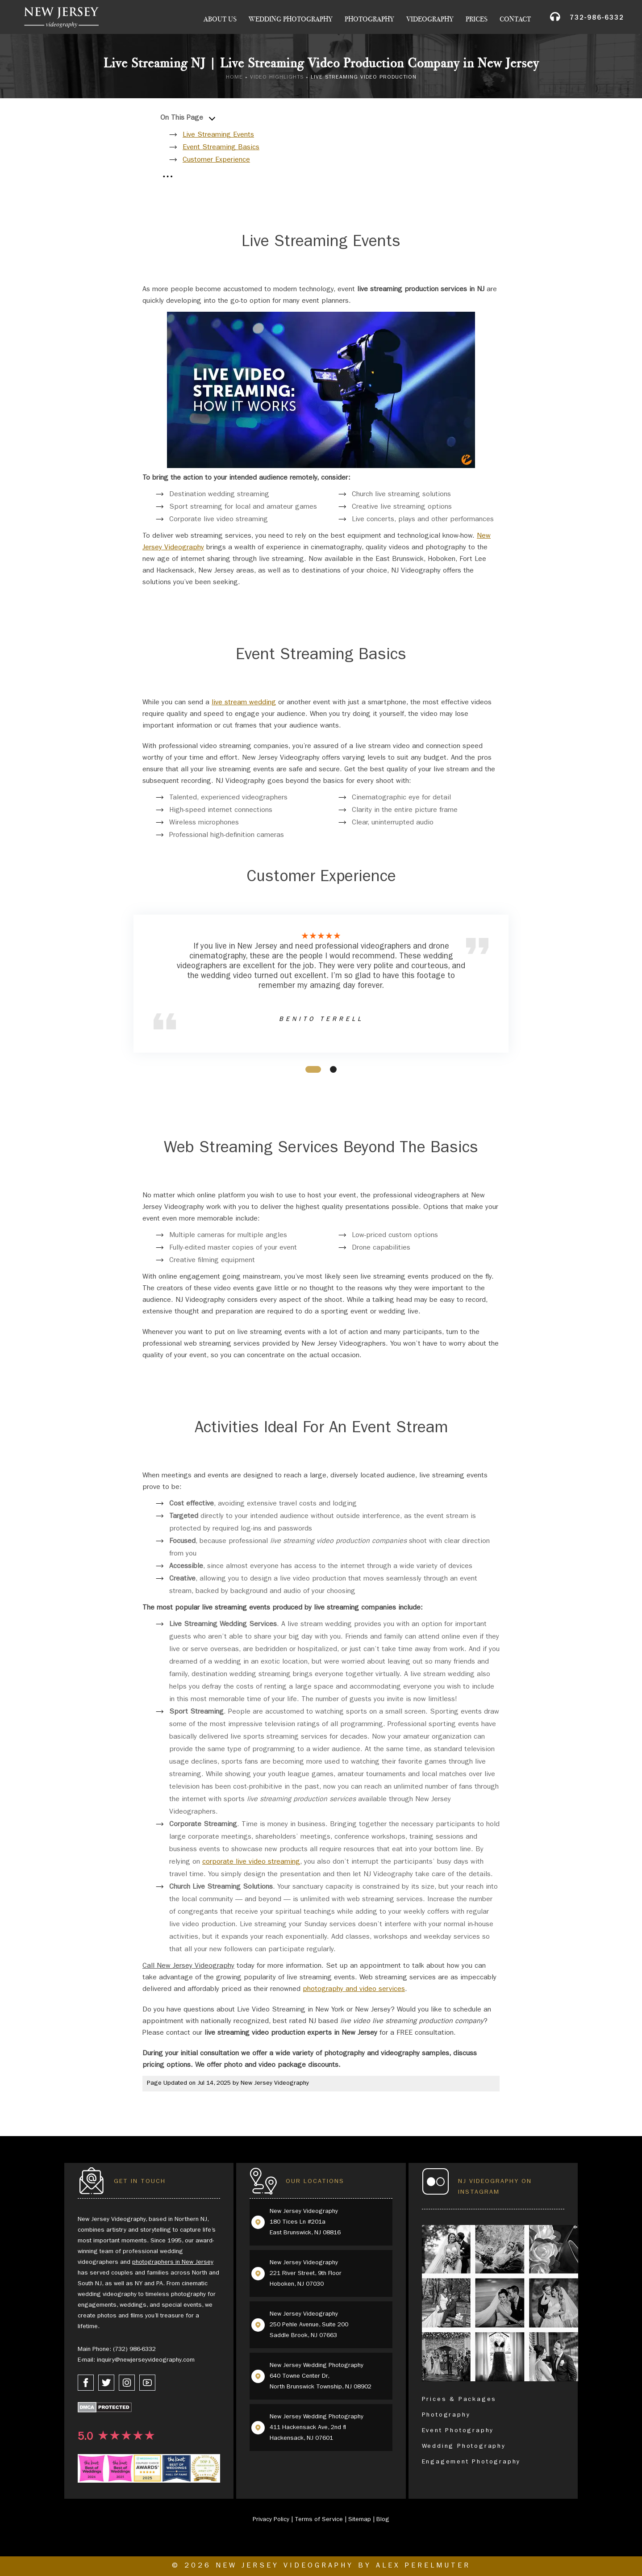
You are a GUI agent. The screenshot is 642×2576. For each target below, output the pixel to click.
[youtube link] (147, 2383)
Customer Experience (216, 160)
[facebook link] (86, 2383)
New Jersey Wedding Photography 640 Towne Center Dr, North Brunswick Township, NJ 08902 (320, 2376)
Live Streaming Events (218, 135)
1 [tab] (307, 1068)
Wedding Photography (291, 19)
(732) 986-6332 (134, 2349)
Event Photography (458, 2431)
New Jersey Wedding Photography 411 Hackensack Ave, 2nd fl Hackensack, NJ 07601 (316, 2428)
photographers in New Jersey (172, 2262)
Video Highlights (277, 77)
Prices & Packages (459, 2399)
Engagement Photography (471, 2462)
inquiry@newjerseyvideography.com (146, 2360)
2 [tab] (332, 1068)
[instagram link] (127, 2383)
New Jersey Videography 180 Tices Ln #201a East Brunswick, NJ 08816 (305, 2222)
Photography (369, 19)
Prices (477, 19)
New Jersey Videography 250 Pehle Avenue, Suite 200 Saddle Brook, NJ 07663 (309, 2325)
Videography (430, 19)
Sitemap (359, 2520)
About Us (220, 19)
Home (234, 77)
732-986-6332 (597, 18)
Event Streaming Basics (221, 147)
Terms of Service (319, 2520)
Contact (515, 19)
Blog (382, 2520)
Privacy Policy (271, 2520)
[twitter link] (106, 2383)
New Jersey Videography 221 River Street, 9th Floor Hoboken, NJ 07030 (306, 2273)
